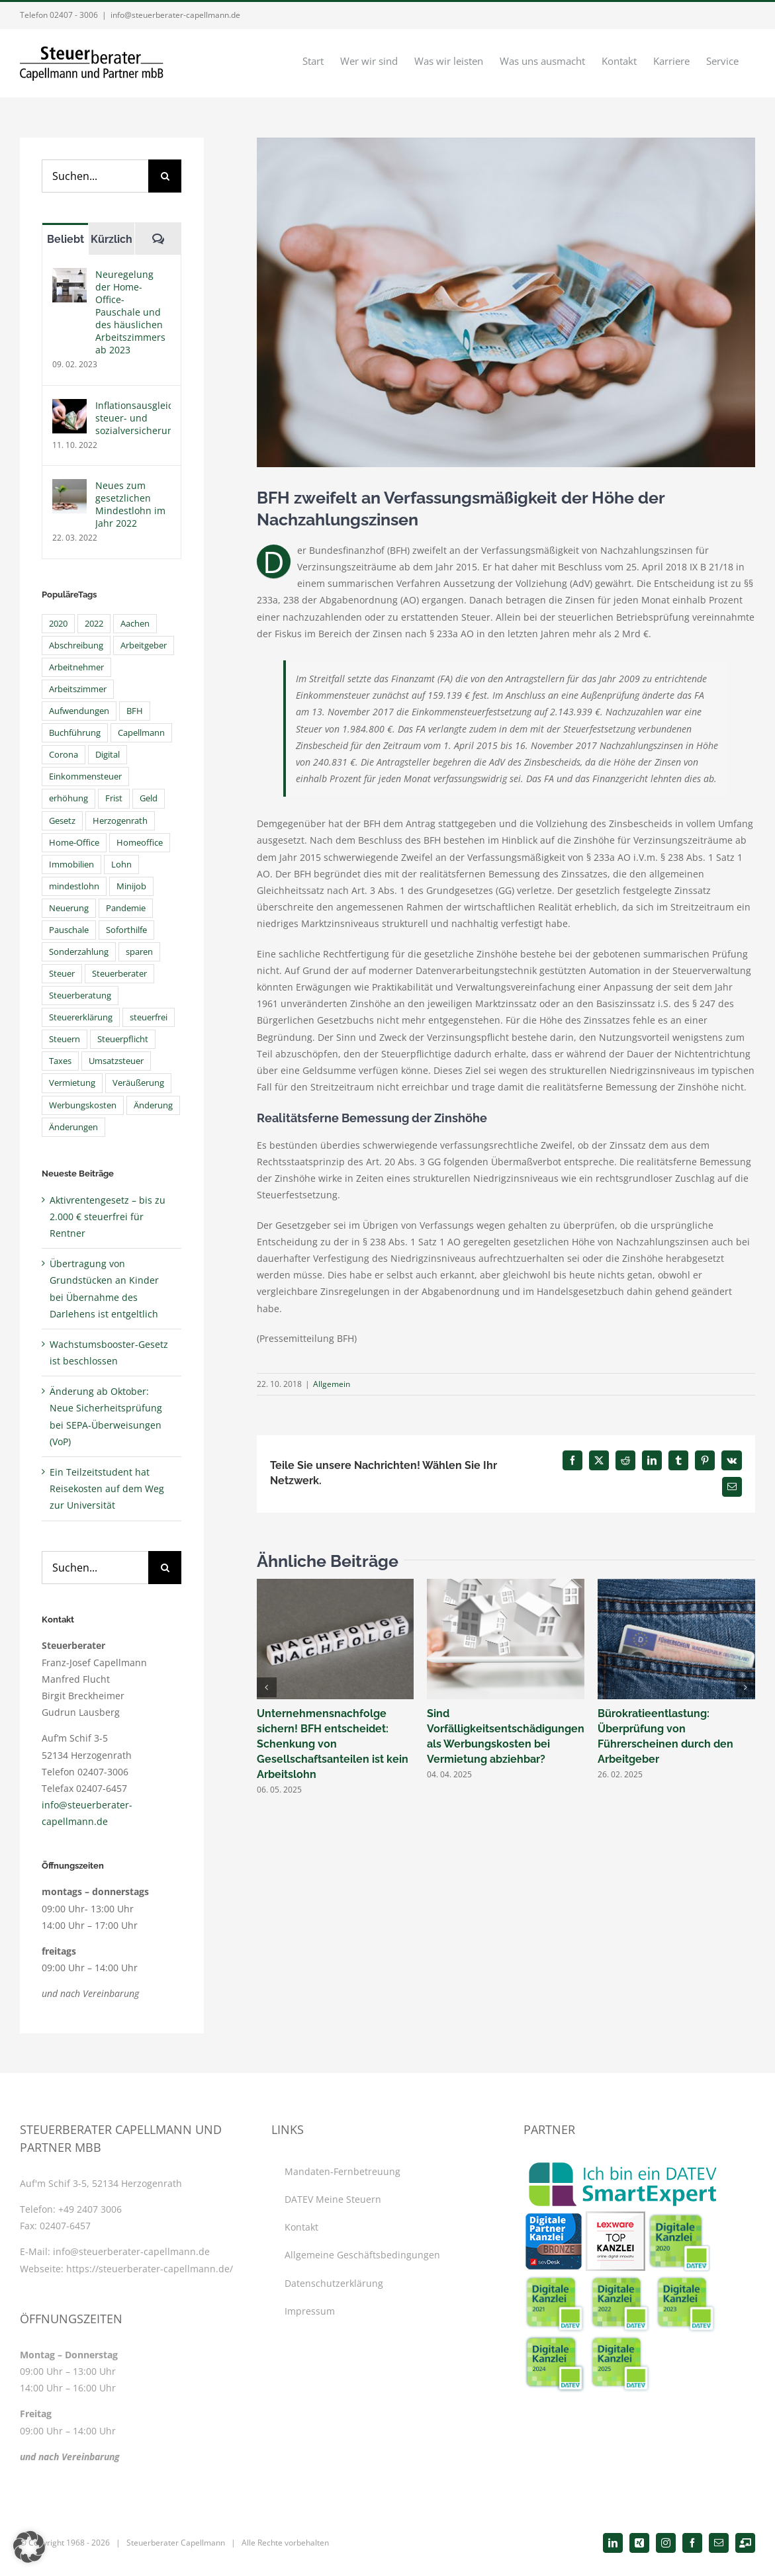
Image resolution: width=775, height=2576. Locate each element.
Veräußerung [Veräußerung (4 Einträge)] (138, 1082)
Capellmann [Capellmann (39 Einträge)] (141, 732)
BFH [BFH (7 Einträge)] (134, 711)
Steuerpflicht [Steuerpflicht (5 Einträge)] (122, 1039)
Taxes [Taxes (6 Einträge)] (60, 1061)
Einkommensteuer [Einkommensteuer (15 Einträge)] (85, 776)
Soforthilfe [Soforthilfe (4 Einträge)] (126, 930)
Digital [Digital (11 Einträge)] (107, 754)
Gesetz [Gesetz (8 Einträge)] (62, 820)
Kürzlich (111, 239)
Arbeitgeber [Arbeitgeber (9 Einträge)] (143, 645)
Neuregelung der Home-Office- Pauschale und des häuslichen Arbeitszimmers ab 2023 (130, 312)
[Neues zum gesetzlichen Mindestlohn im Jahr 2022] (69, 487)
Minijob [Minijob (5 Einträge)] (131, 886)
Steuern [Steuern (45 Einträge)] (64, 1039)
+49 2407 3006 (90, 2209)
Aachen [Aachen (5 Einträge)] (135, 623)
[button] (267, 1687)
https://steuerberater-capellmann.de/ (149, 2268)
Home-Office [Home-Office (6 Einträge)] (74, 842)
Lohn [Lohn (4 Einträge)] (121, 864)
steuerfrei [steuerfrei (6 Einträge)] (148, 1017)
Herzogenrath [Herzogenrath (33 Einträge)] (120, 820)
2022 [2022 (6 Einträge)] (94, 623)
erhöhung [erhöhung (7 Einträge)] (68, 798)
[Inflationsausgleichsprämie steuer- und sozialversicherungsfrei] (69, 407)
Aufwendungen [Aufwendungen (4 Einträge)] (79, 711)
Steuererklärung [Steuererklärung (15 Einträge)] (81, 1017)
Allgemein (331, 1384)
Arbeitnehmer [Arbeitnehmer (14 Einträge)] (76, 667)
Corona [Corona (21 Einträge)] (63, 754)
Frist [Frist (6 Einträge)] (113, 798)
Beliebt (65, 239)
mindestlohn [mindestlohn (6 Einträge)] (74, 886)
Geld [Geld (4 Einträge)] (149, 798)
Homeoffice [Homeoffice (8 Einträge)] (139, 842)
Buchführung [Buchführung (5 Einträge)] (75, 732)
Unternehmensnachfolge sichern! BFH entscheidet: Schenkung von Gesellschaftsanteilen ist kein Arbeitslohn (332, 1744)
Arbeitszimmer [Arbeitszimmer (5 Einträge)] (78, 689)
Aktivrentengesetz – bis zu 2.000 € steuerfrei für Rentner (107, 1216)
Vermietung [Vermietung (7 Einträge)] (72, 1082)
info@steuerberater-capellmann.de (175, 15)
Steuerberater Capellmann (175, 2542)
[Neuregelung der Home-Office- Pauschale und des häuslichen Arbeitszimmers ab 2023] (69, 276)
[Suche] (164, 176)
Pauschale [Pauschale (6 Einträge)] (69, 930)
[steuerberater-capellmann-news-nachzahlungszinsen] (506, 302)
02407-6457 (65, 2225)
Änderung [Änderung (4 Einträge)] (153, 1105)
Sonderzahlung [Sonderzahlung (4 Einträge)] (79, 951)
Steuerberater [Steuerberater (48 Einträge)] (119, 973)
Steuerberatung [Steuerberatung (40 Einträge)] (80, 995)
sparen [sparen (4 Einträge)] (139, 951)
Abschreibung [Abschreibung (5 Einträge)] (76, 645)
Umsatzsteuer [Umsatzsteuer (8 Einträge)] (116, 1061)
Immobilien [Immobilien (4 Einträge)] (71, 864)
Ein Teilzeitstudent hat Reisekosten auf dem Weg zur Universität (107, 1488)
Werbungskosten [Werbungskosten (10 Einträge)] (82, 1105)
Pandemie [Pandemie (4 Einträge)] (126, 908)
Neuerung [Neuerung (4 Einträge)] (69, 908)
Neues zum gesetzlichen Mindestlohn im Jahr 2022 (130, 504)
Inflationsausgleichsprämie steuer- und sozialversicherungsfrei (133, 418)
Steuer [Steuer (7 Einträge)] (62, 973)
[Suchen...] (95, 176)
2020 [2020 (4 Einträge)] (58, 623)
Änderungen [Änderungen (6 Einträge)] (73, 1127)
